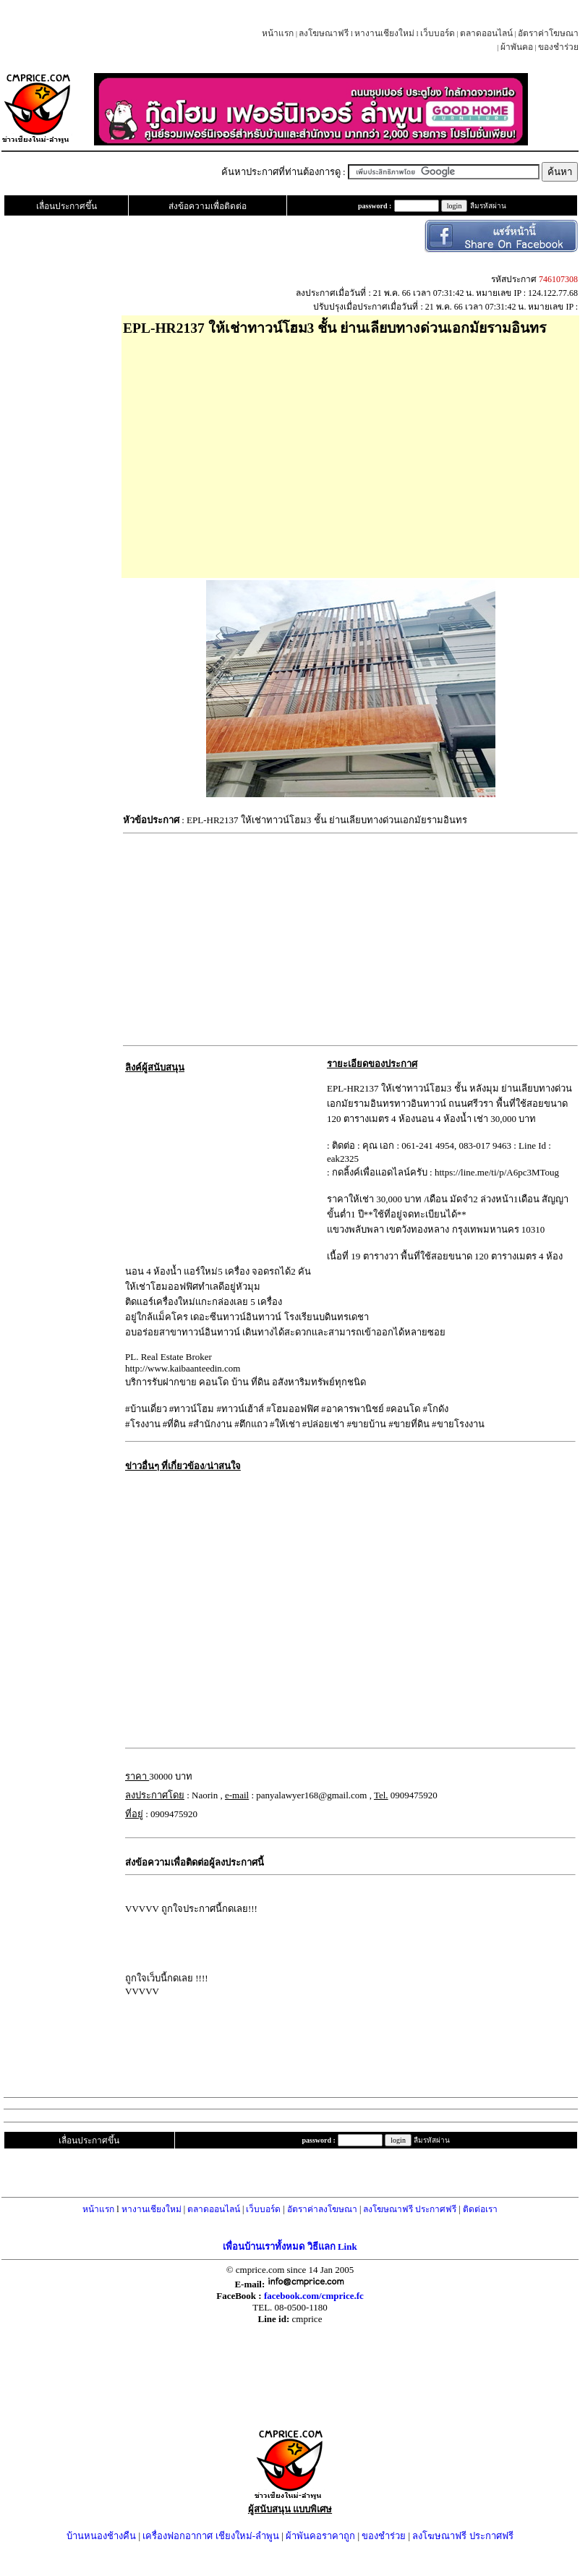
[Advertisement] (350, 452)
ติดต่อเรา (480, 2209)
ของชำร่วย (558, 47)
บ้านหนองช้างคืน (101, 2535)
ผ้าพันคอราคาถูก (320, 2535)
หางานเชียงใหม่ (384, 33)
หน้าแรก (278, 33)
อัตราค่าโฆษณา (548, 33)
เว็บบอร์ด (437, 33)
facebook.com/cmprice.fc (314, 2295)
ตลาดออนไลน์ (486, 33)
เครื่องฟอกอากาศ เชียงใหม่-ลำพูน (210, 2535)
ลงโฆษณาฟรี (324, 33)
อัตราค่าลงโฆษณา (322, 2209)
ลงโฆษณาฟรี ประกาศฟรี (409, 2209)
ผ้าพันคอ (516, 47)
